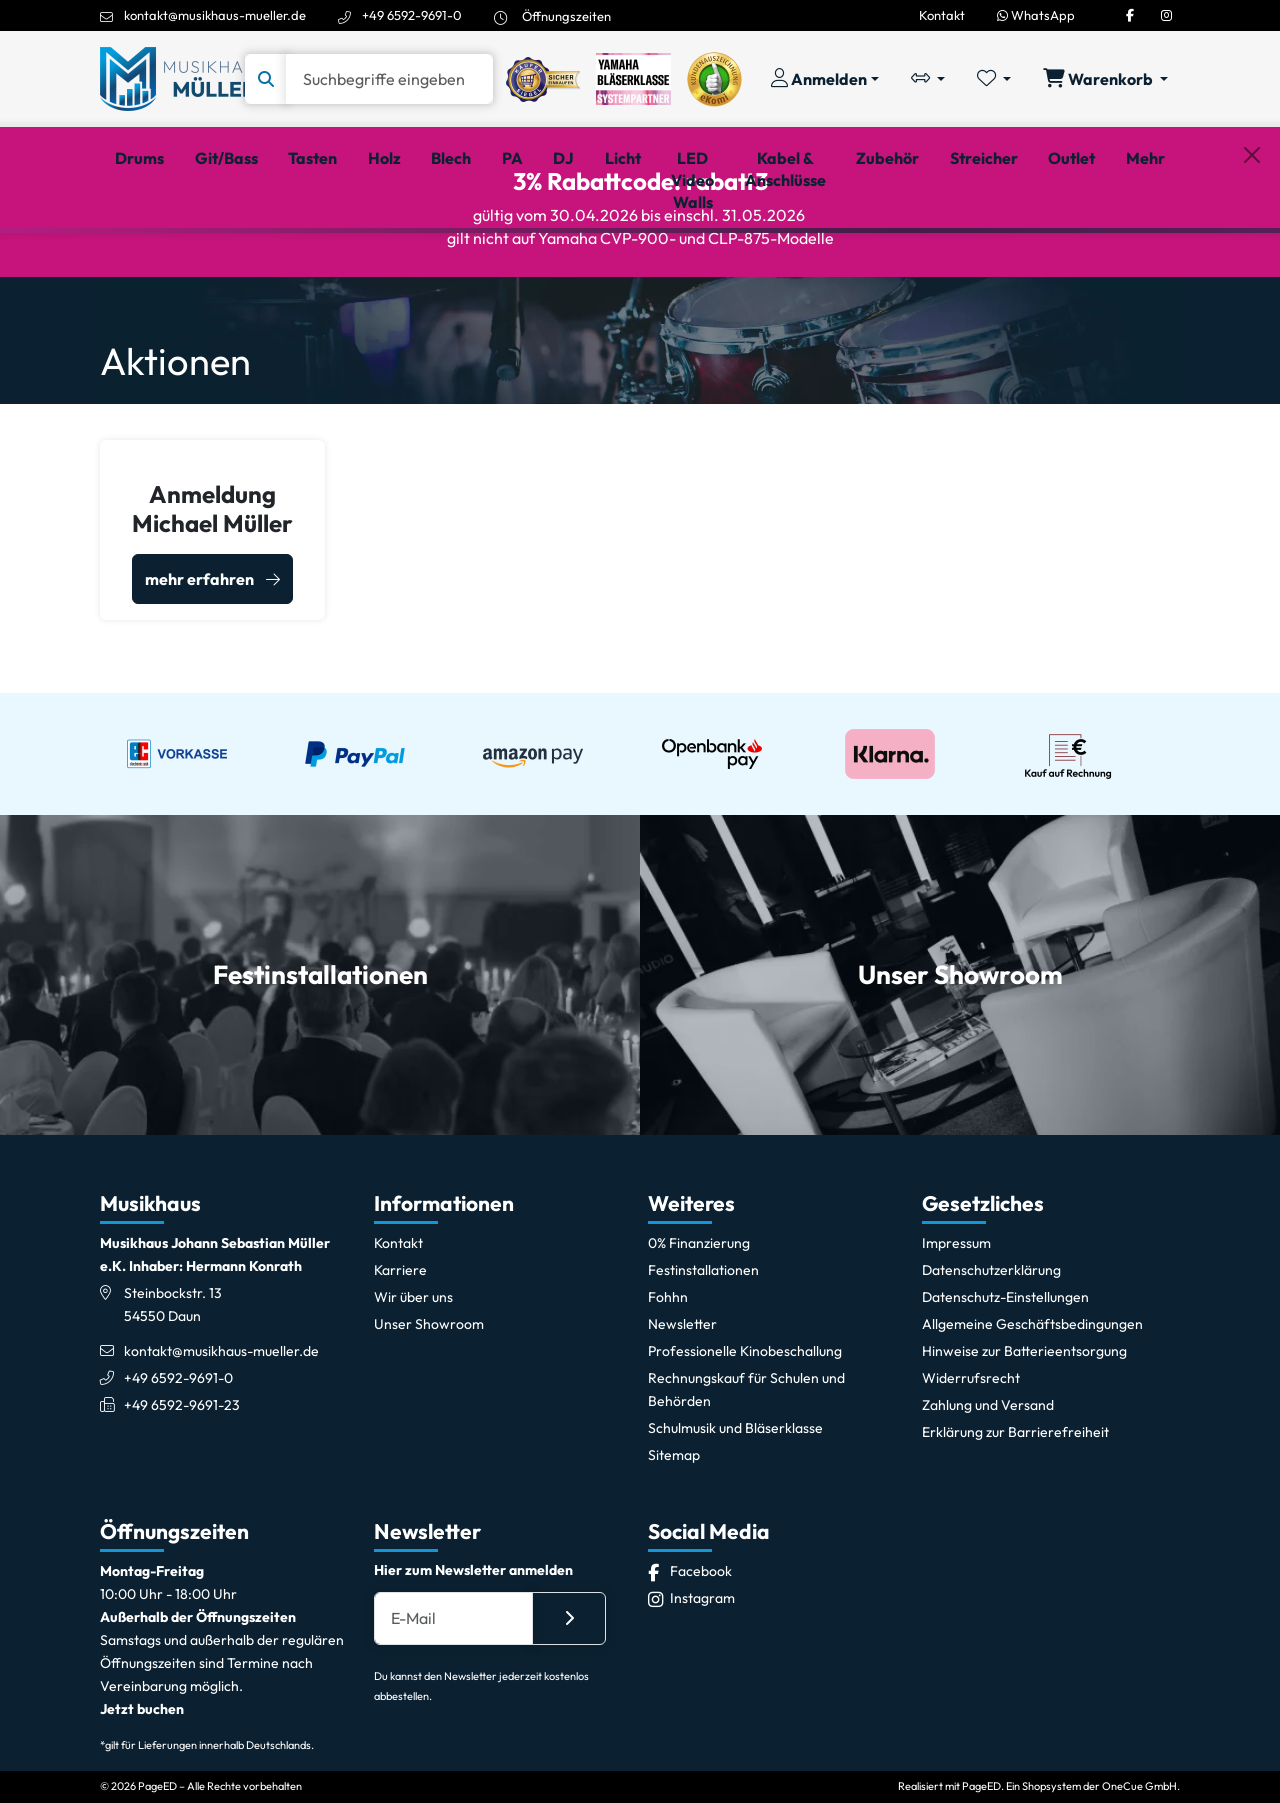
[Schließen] (1252, 261)
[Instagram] (1166, 15)
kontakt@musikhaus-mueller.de (215, 15)
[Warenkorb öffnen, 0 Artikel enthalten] (1105, 79)
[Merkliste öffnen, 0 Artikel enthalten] (994, 79)
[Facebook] (1130, 15)
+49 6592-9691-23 (182, 1491)
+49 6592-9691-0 (412, 15)
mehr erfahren (199, 670)
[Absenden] (569, 1705)
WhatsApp (1036, 15)
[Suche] (389, 79)
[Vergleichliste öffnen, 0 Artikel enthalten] (928, 79)
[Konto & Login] (825, 79)
